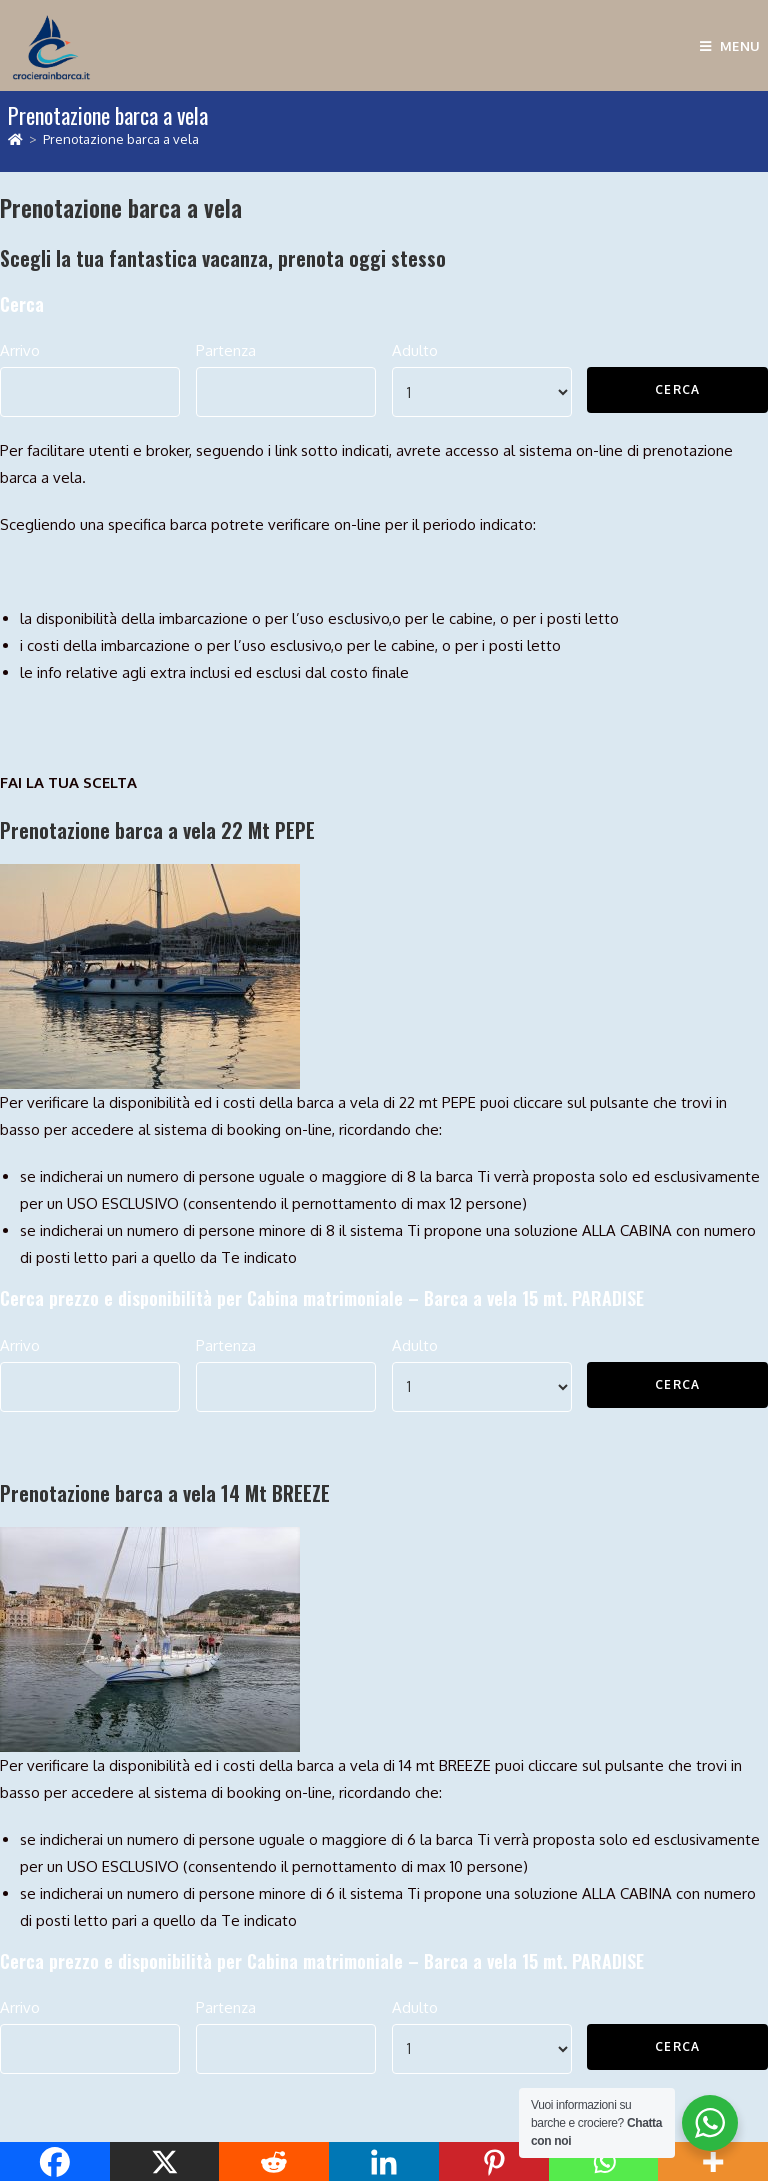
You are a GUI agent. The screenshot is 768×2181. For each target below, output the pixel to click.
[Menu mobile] (730, 46)
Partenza (226, 350)
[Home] (15, 139)
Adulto (415, 350)
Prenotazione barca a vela (121, 139)
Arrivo (20, 350)
